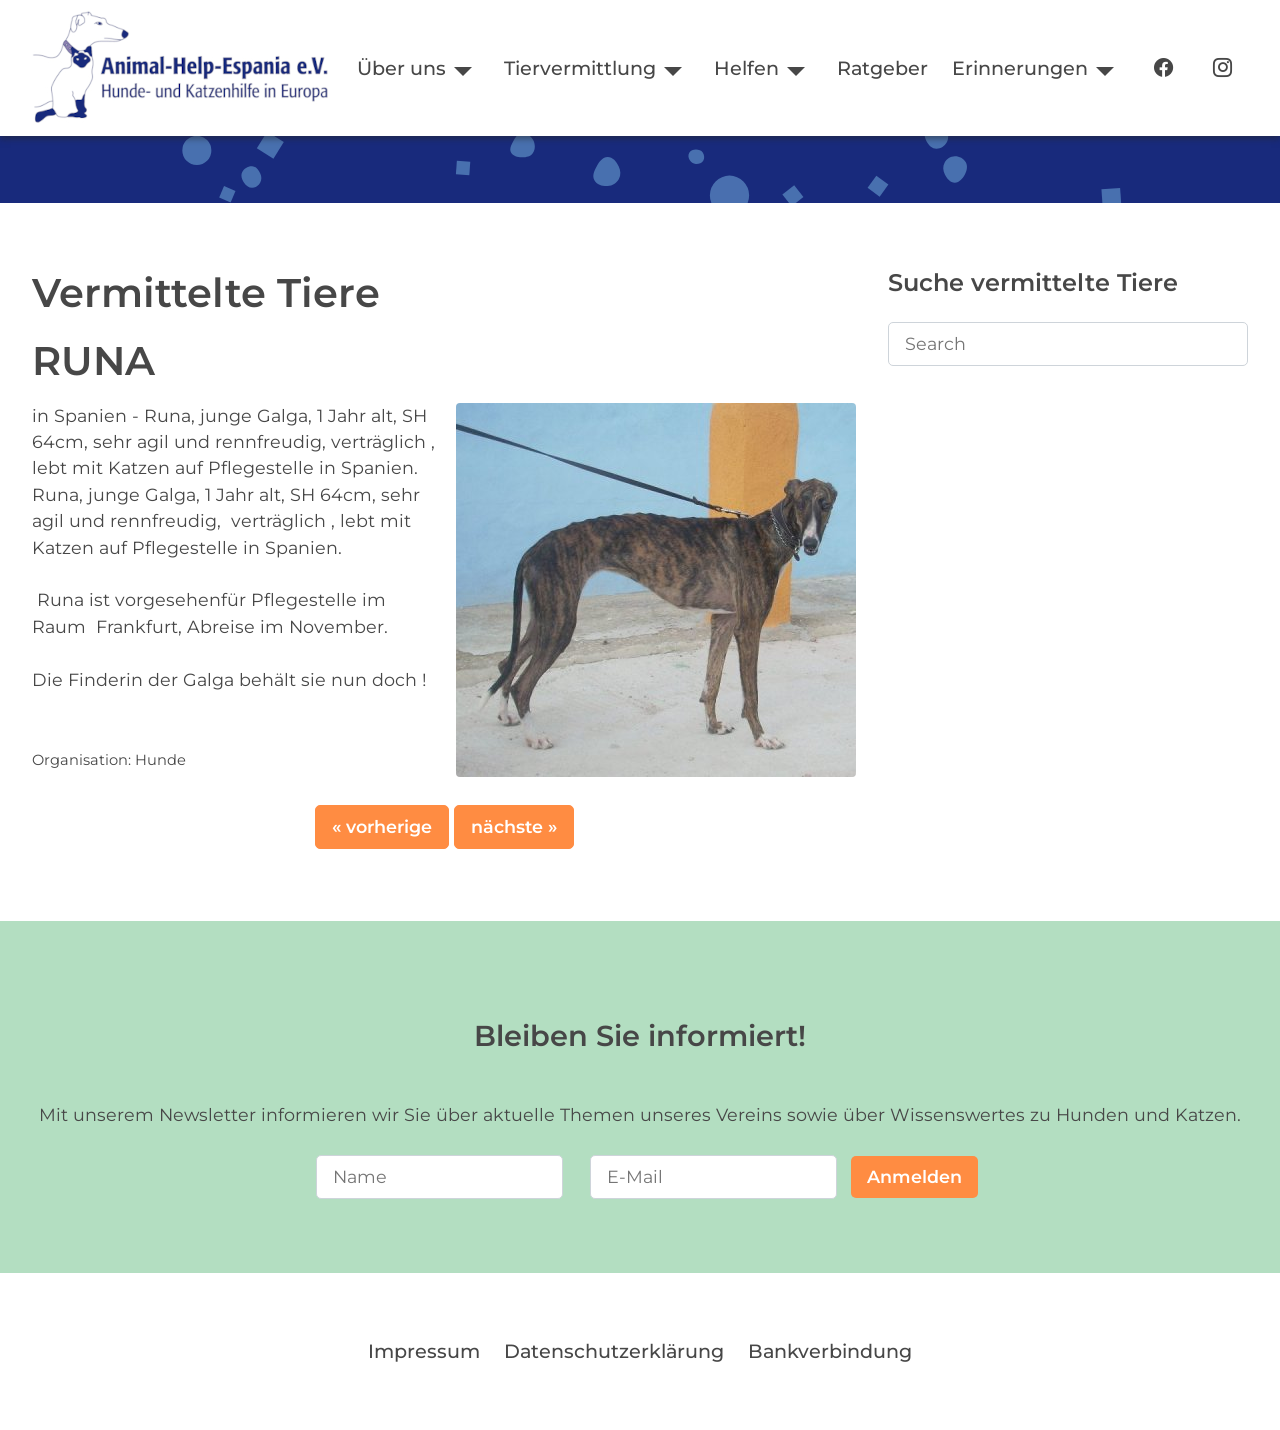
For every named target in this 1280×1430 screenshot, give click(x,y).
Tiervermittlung (580, 68)
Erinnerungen (1020, 68)
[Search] (1068, 344)
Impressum (424, 1351)
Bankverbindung (830, 1351)
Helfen (746, 68)
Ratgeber (882, 68)
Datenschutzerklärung (614, 1351)
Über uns (401, 68)
